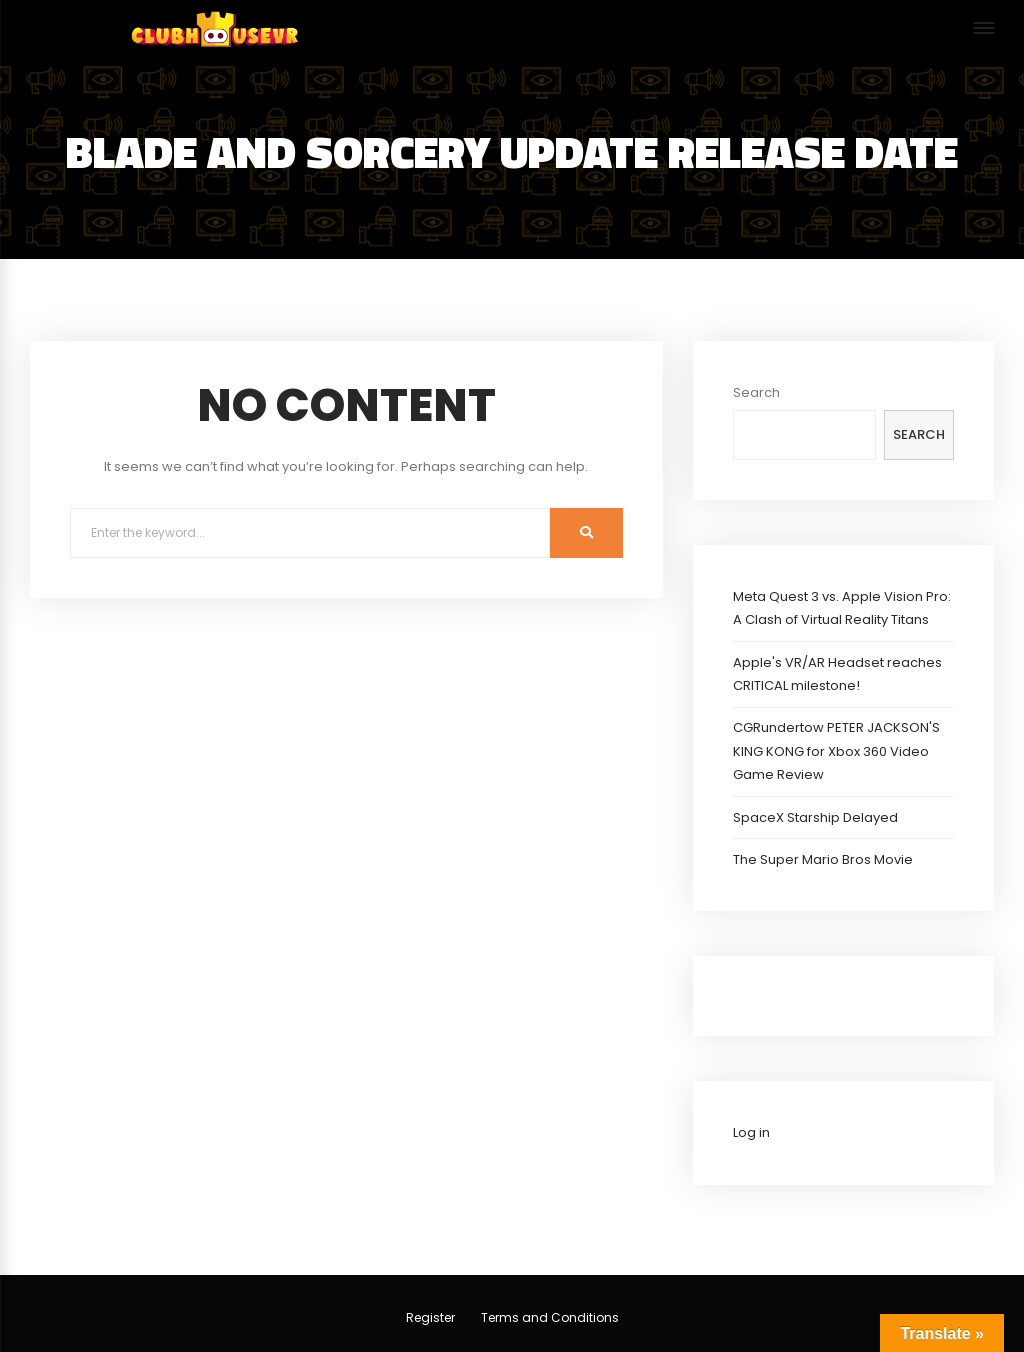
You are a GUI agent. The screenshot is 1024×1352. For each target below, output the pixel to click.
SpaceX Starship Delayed (815, 817)
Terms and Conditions (550, 1317)
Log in (751, 1132)
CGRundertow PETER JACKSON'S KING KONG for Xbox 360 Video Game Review (836, 751)
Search (756, 392)
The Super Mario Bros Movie (823, 859)
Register (430, 1317)
